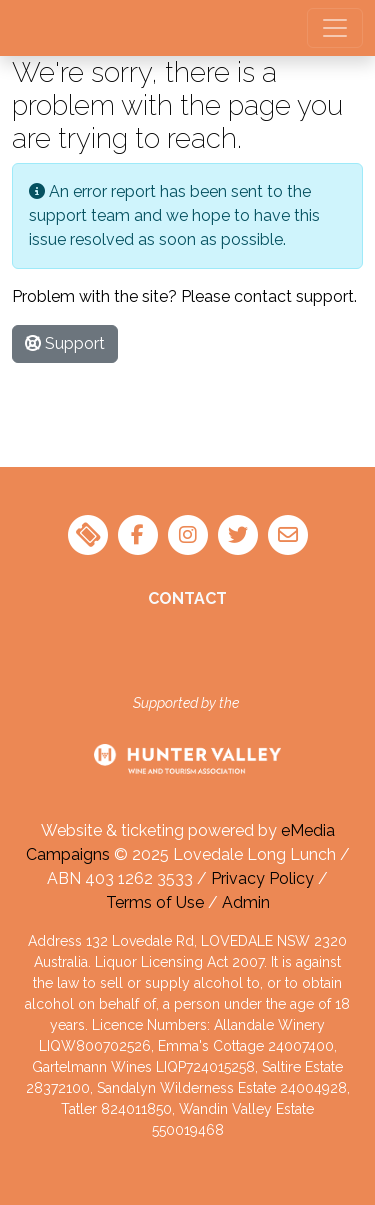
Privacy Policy (262, 878)
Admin (246, 902)
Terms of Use (155, 902)
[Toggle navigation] (335, 28)
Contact (187, 598)
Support (65, 343)
